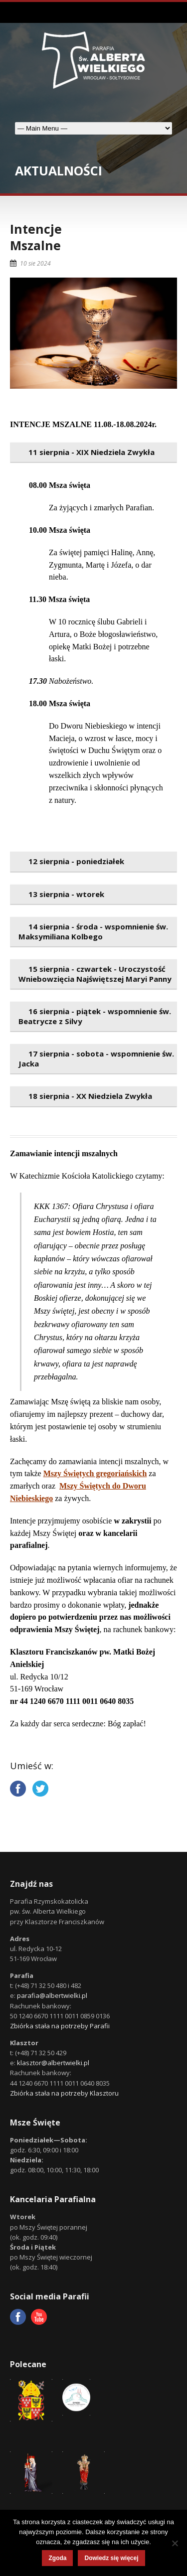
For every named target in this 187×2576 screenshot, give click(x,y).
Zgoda (57, 2558)
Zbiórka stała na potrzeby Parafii (60, 2025)
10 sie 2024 (35, 263)
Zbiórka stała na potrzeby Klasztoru (64, 2093)
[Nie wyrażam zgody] (175, 2543)
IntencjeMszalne (36, 237)
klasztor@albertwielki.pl (53, 2062)
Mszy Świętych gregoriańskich (95, 1473)
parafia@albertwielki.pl (52, 1995)
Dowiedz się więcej (111, 2558)
